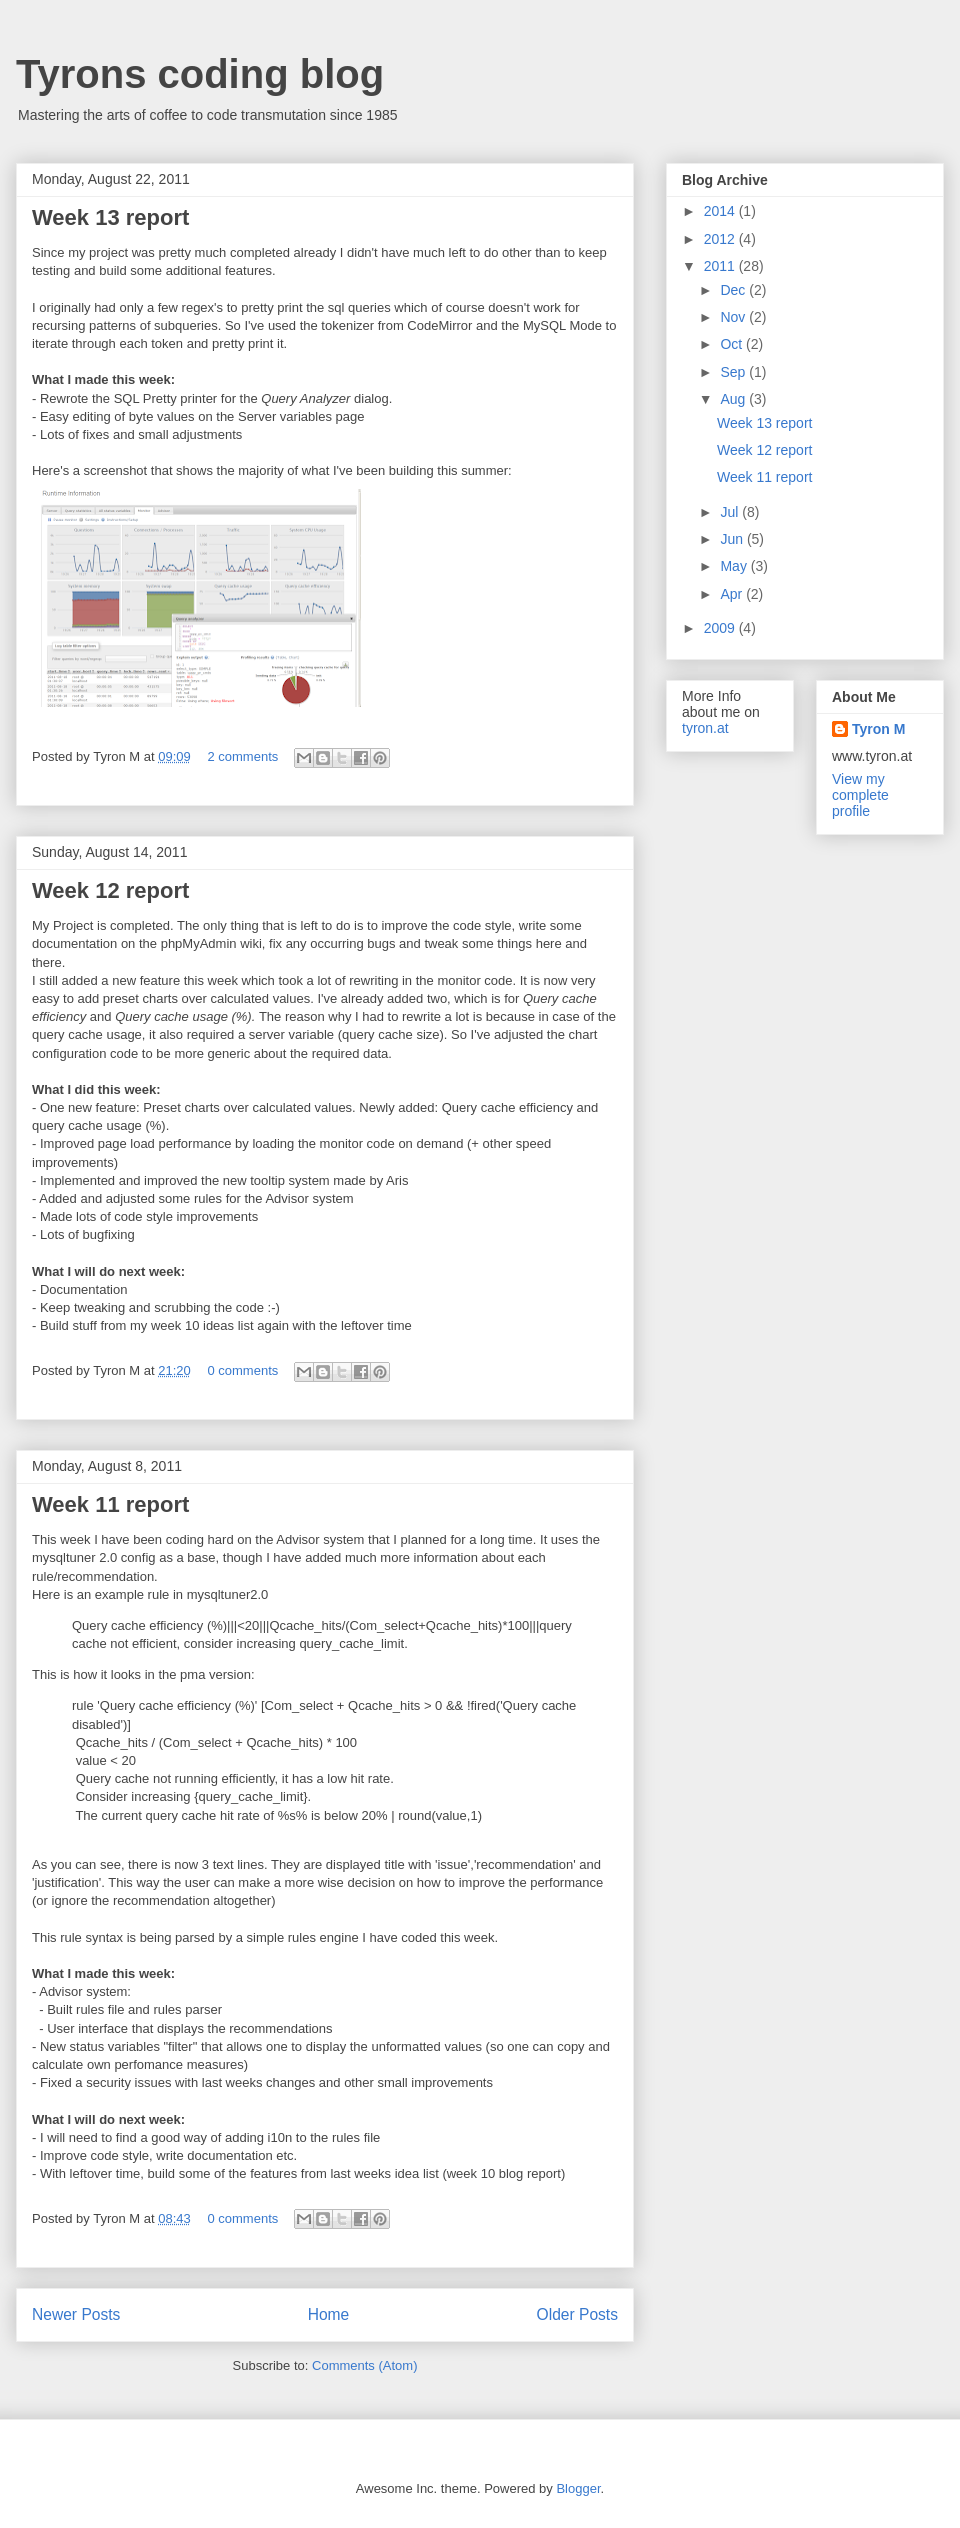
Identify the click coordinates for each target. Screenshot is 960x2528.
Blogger (578, 2488)
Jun (733, 539)
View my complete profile (860, 795)
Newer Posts (76, 2314)
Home (329, 2314)
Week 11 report (110, 1504)
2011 (721, 266)
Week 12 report (110, 890)
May (735, 566)
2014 (721, 211)
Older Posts (577, 2314)
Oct (733, 344)
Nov (734, 317)
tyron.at (705, 728)
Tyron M (878, 729)
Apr (733, 594)
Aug (734, 399)
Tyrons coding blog (200, 74)
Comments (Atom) (364, 2365)
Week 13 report (110, 217)
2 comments (242, 756)
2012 (721, 239)
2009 (721, 628)
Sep (734, 372)
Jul (731, 512)
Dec (734, 290)
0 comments (242, 1370)
